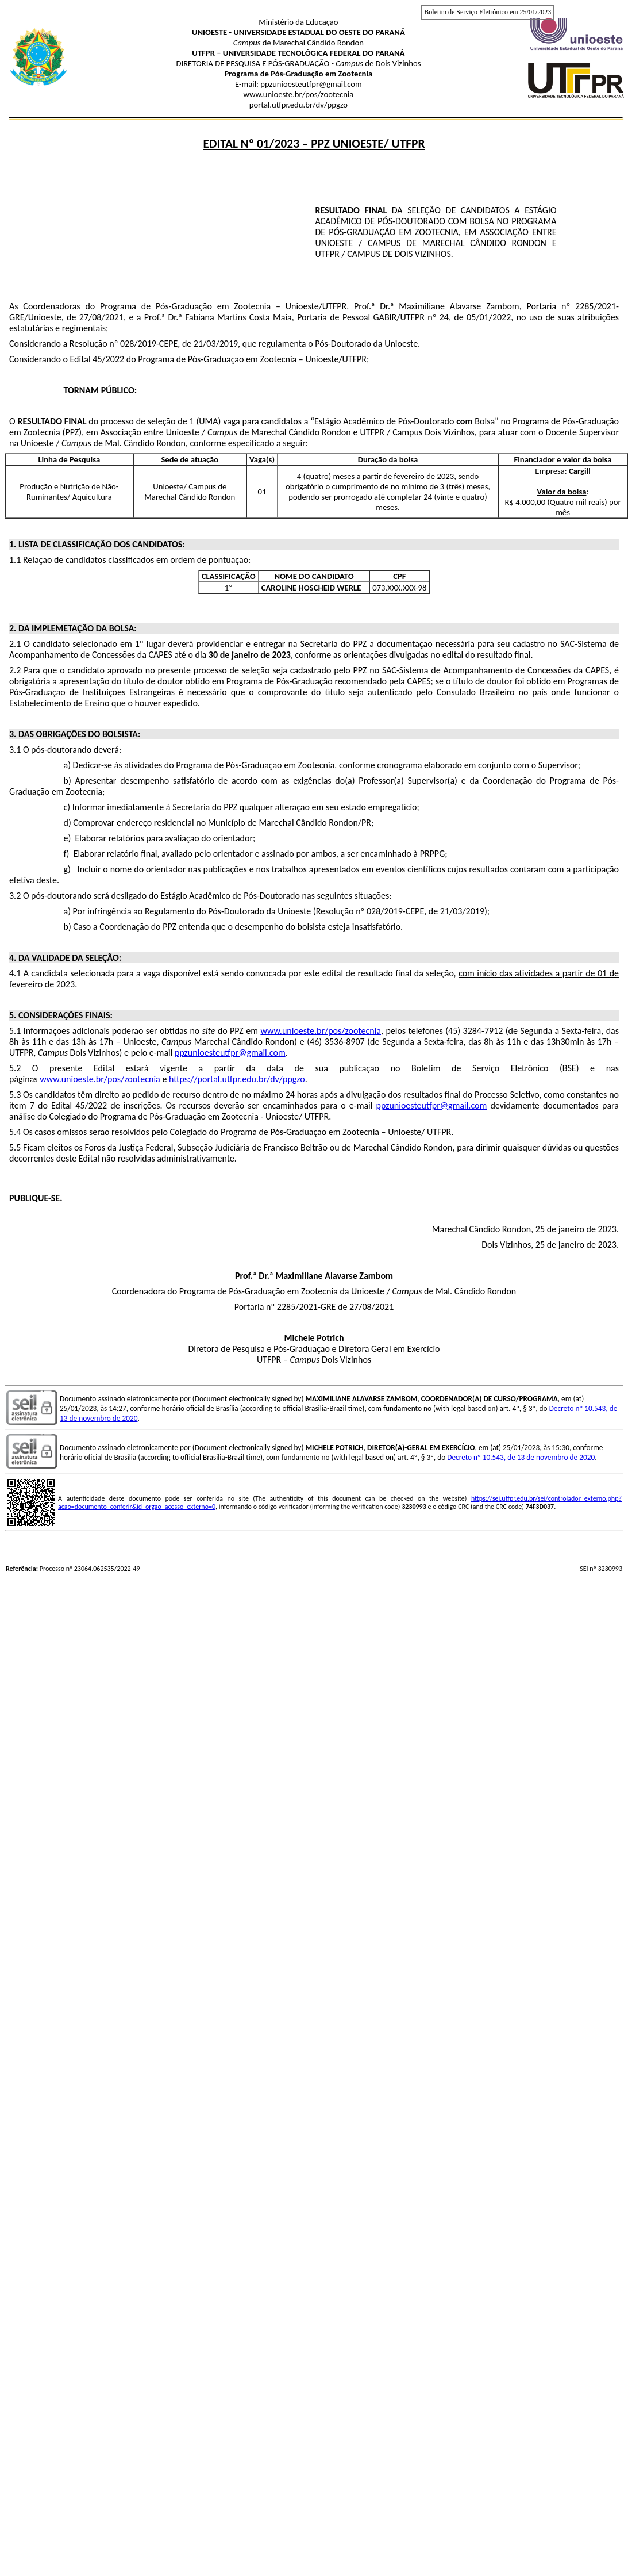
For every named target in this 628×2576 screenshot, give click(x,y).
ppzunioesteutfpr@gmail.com (230, 1052)
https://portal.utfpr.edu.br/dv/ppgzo (237, 1079)
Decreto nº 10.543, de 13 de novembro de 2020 (521, 1457)
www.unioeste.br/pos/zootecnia (320, 1030)
